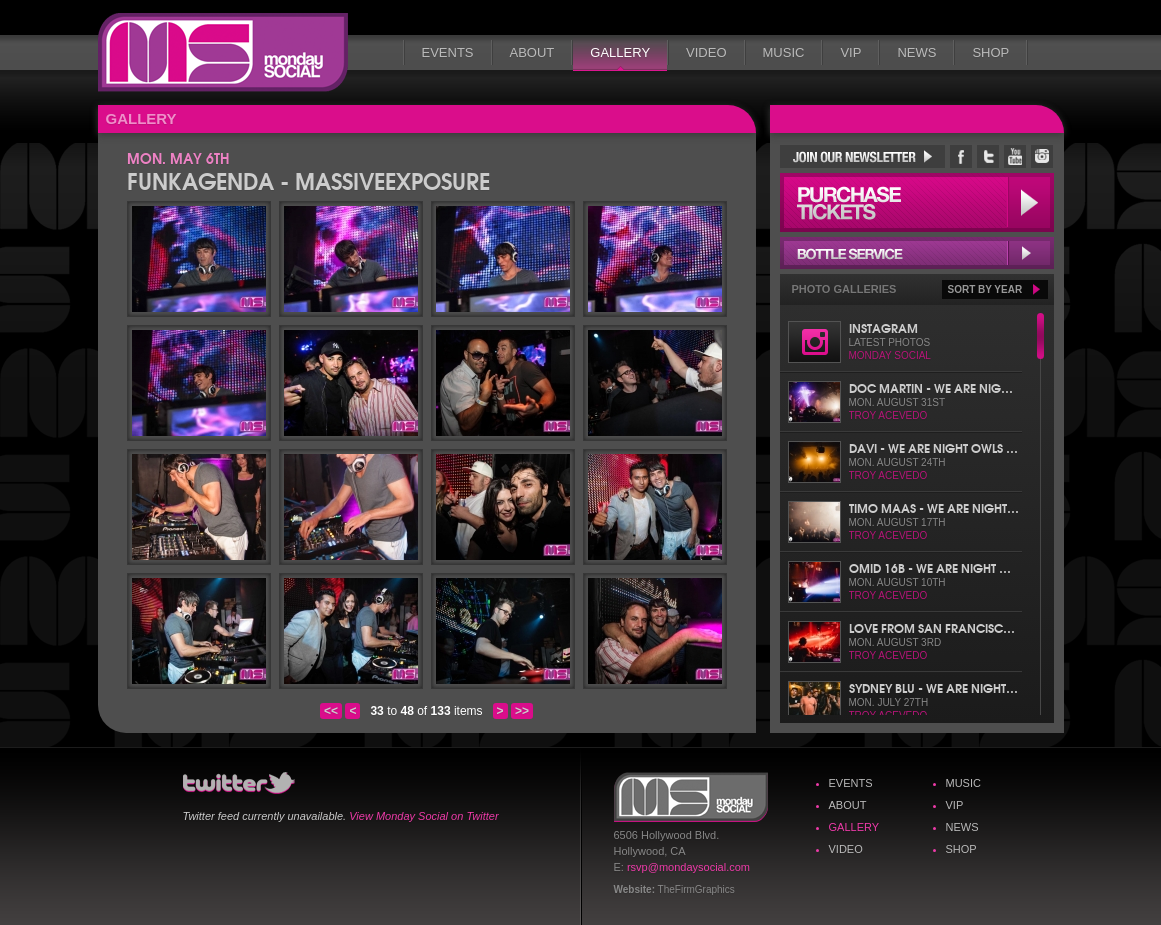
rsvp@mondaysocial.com (688, 867)
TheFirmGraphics (696, 889)
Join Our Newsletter (862, 156)
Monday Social (223, 52)
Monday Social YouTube (1015, 156)
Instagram (883, 327)
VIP (850, 52)
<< (331, 711)
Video (706, 52)
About (532, 52)
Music (784, 52)
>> (522, 711)
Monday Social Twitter (988, 156)
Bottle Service (917, 253)
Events (448, 52)
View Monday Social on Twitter (423, 816)
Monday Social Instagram (1042, 156)
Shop (990, 52)
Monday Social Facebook (961, 156)
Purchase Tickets (917, 202)
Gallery (620, 52)
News (916, 52)
